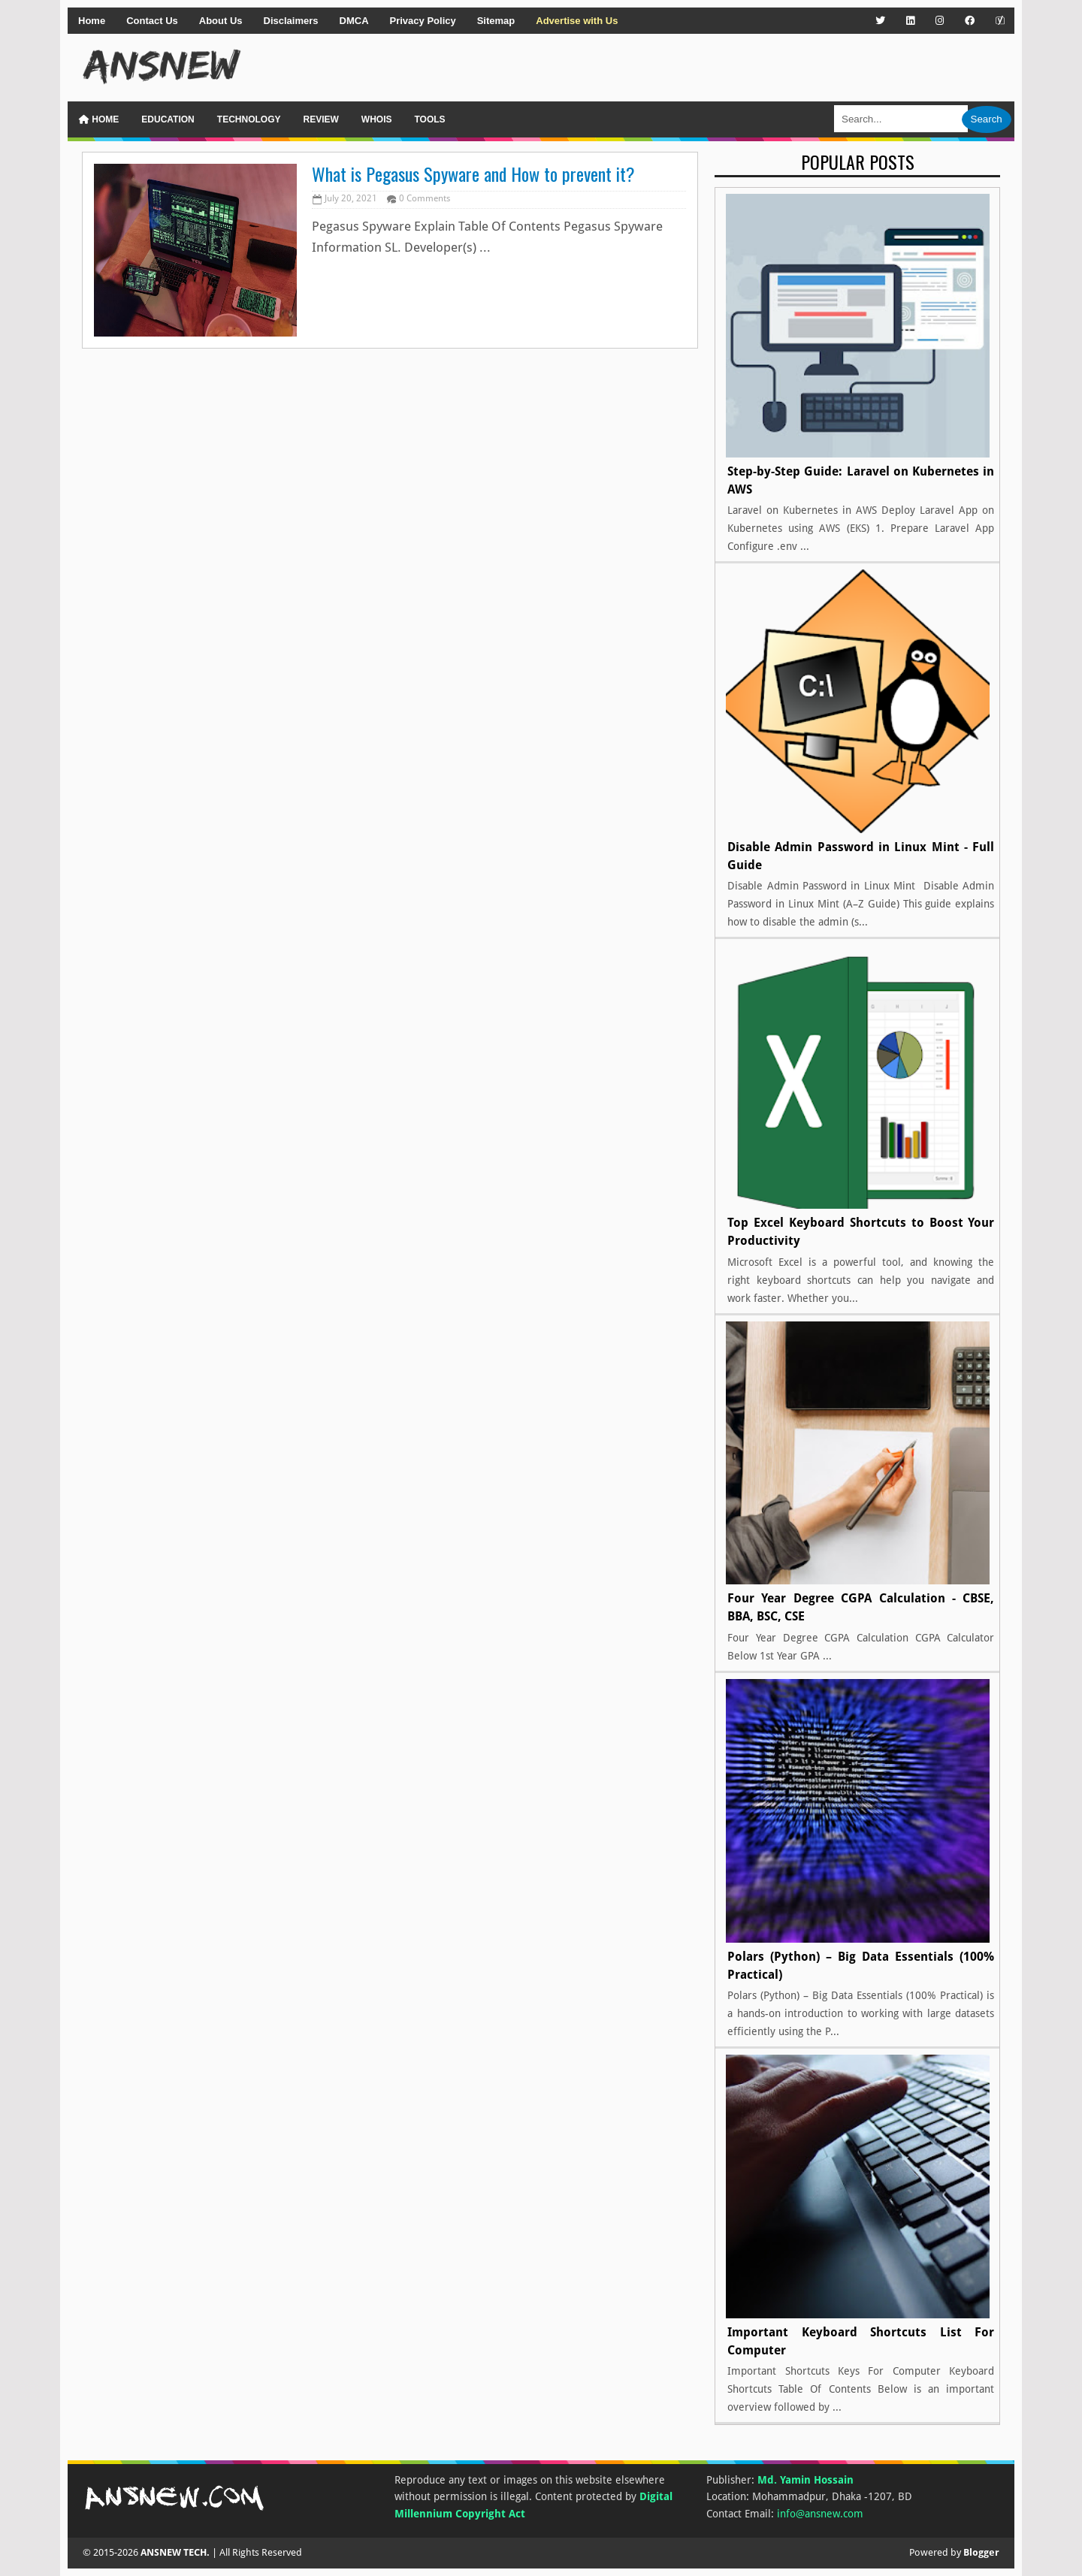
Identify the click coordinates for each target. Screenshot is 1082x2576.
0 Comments (424, 198)
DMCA (354, 20)
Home (91, 20)
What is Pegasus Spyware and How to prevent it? (473, 173)
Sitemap (496, 20)
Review (320, 119)
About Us (221, 20)
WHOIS (376, 119)
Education (167, 119)
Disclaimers (291, 20)
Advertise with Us (577, 20)
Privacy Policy (423, 20)
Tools (429, 119)
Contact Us (152, 20)
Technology (249, 119)
